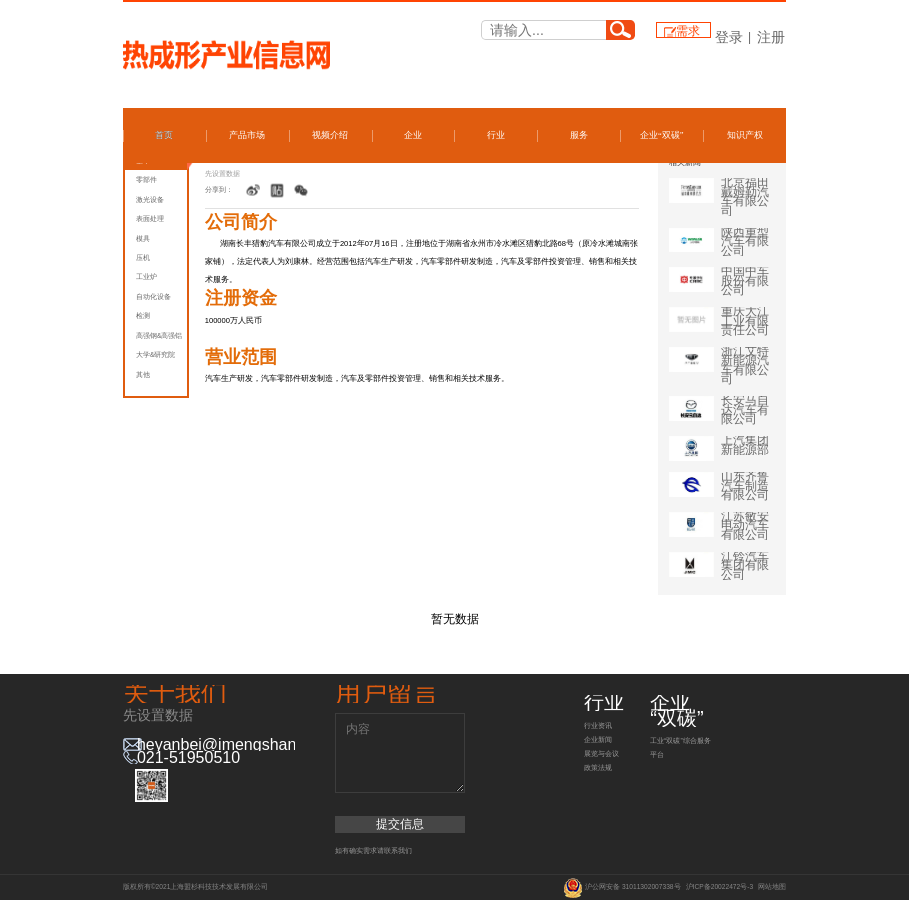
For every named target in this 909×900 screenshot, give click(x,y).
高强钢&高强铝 (159, 335)
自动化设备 (153, 296)
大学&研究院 (155, 354)
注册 (771, 37)
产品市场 (247, 135)
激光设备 (150, 199)
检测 (143, 315)
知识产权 (745, 135)
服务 (579, 135)
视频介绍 (330, 135)
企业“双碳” (662, 135)
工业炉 (146, 276)
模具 (143, 238)
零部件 (146, 179)
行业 (496, 135)
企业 (413, 135)
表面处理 (150, 218)
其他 (143, 374)
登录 (729, 37)
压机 (143, 257)
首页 (164, 135)
